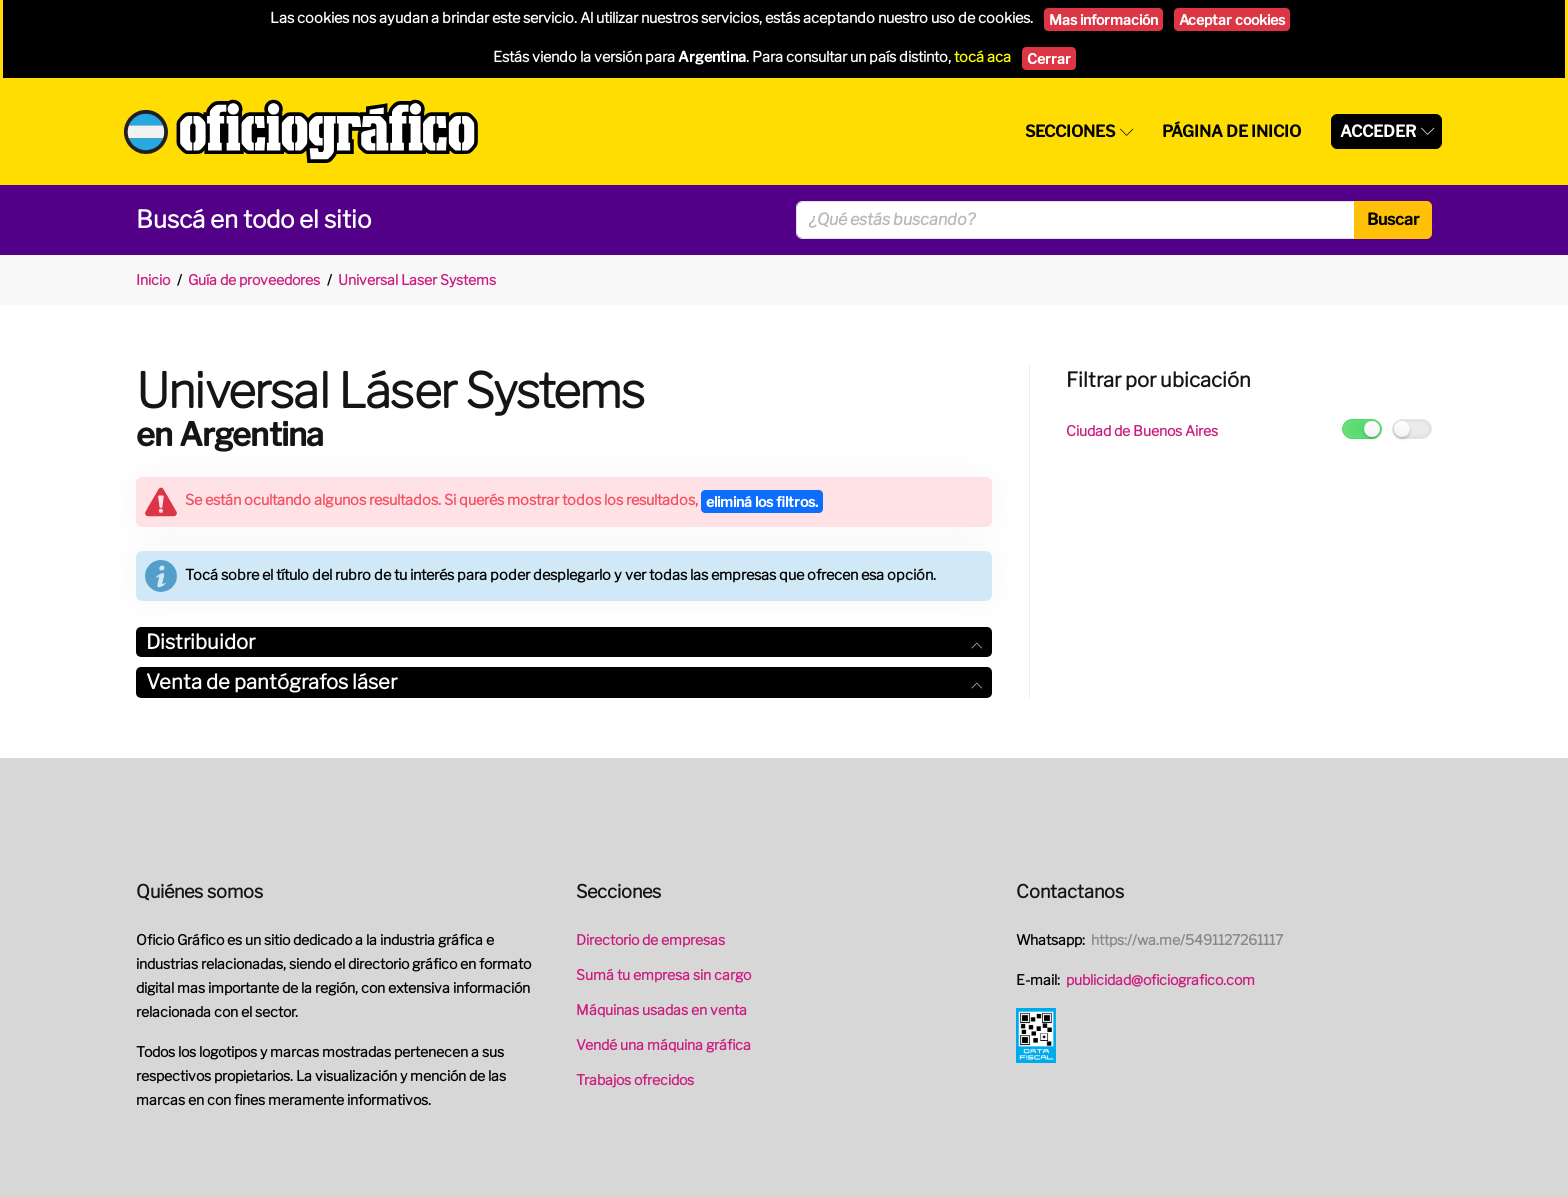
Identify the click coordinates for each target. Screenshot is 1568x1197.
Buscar (1393, 219)
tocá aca (982, 57)
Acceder (1378, 131)
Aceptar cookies (1232, 19)
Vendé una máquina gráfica (663, 1044)
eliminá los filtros (762, 501)
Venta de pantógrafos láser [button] (564, 682)
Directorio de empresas (650, 939)
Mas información (1103, 19)
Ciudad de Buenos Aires (1142, 430)
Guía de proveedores (254, 279)
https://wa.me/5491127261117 (1187, 939)
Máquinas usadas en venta (661, 1009)
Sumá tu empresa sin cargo (663, 974)
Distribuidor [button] (564, 642)
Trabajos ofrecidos (635, 1079)
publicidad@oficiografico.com (1160, 979)
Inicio (153, 279)
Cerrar (1049, 58)
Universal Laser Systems (417, 279)
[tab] (564, 642)
